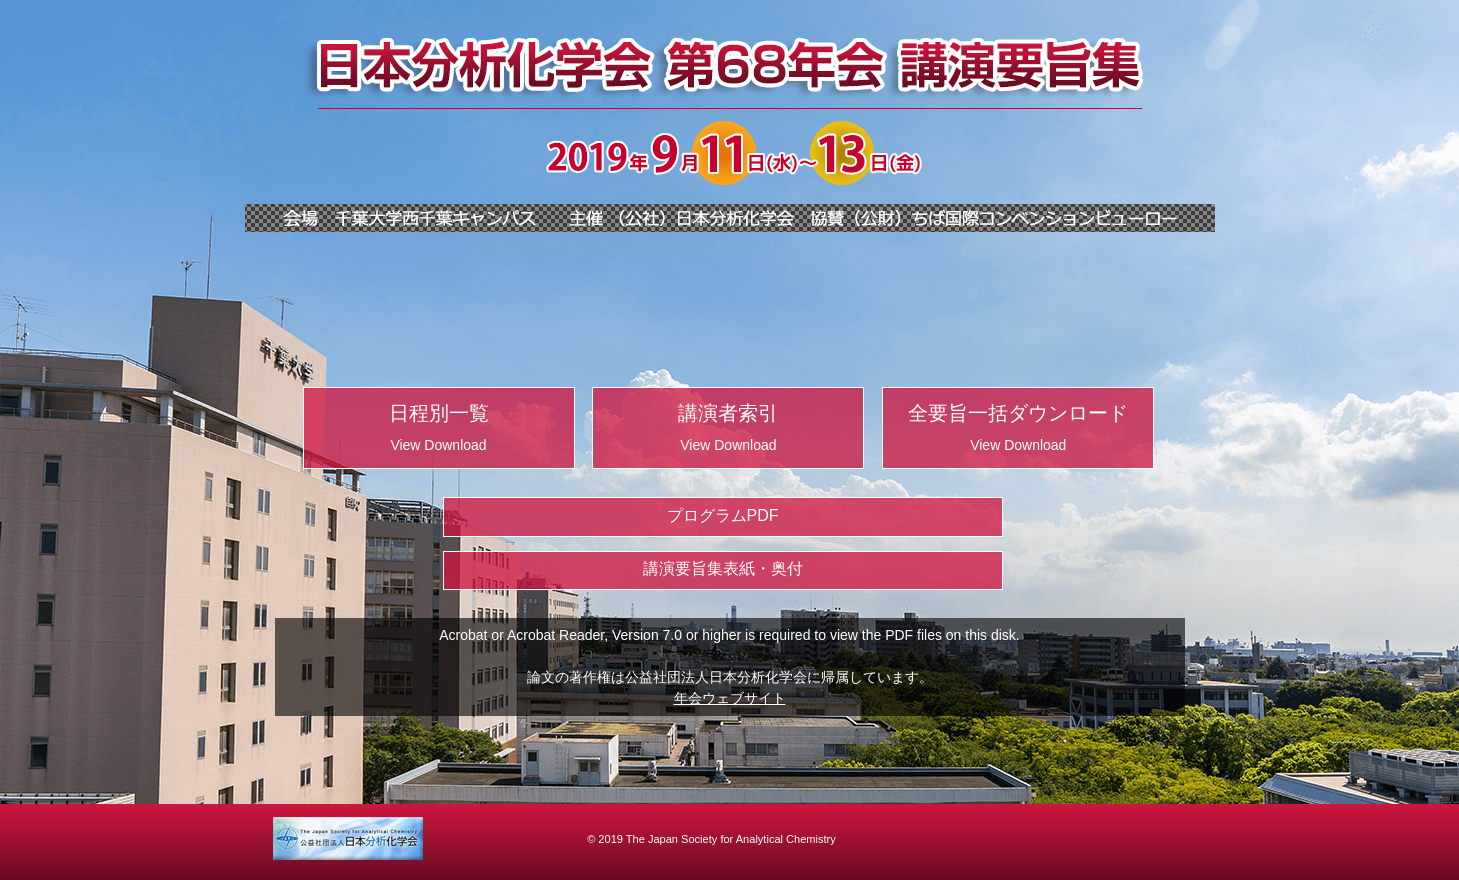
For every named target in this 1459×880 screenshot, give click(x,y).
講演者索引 (728, 427)
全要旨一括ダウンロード (1018, 427)
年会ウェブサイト (730, 698)
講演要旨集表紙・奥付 (723, 568)
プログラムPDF (723, 515)
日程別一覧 (439, 427)
